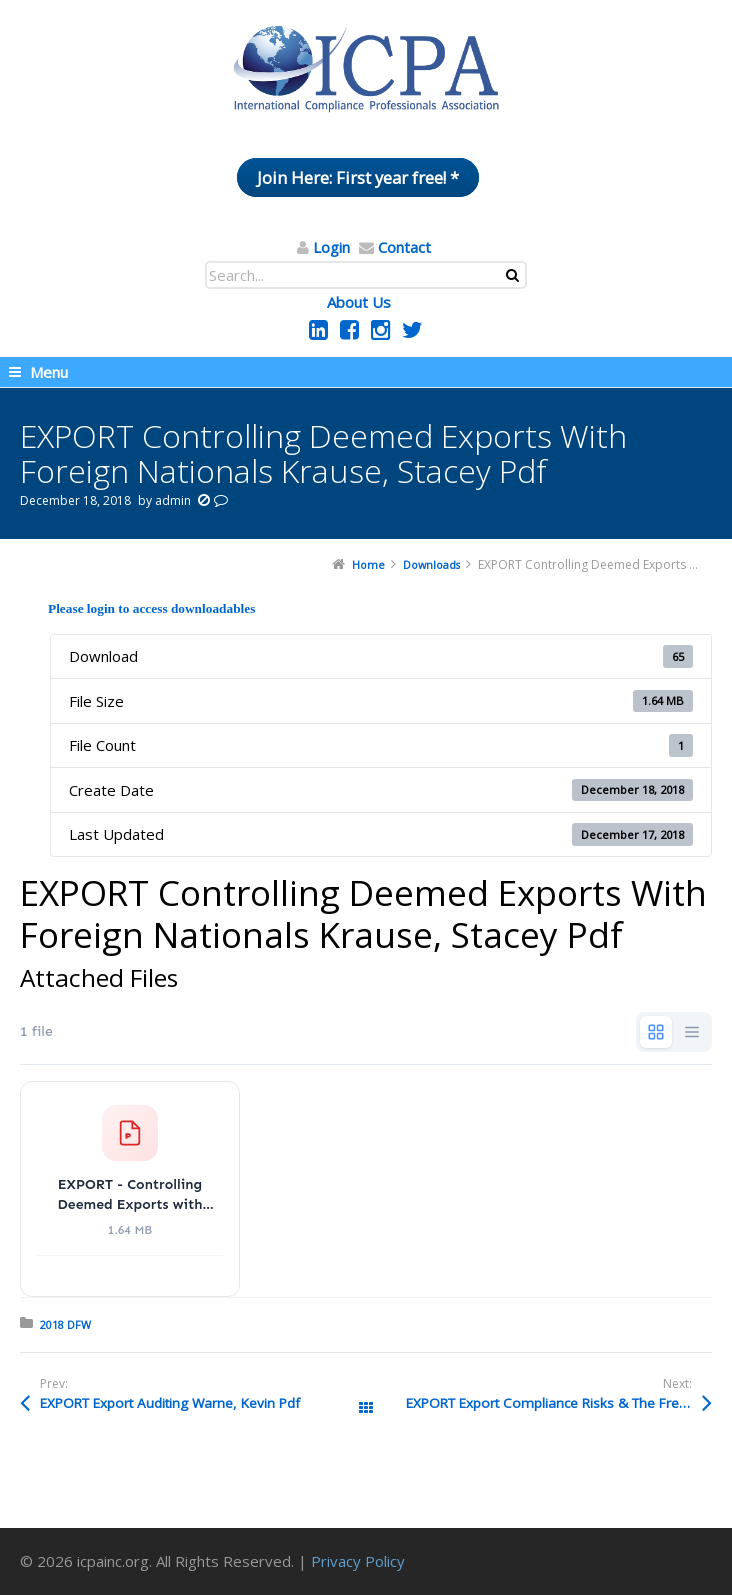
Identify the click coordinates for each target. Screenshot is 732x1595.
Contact (404, 247)
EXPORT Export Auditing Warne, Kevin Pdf (170, 1403)
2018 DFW (65, 1324)
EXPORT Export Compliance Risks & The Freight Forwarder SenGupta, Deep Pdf (559, 1403)
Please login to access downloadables (151, 608)
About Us (359, 302)
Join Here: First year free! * (358, 177)
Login (331, 247)
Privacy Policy (358, 1561)
